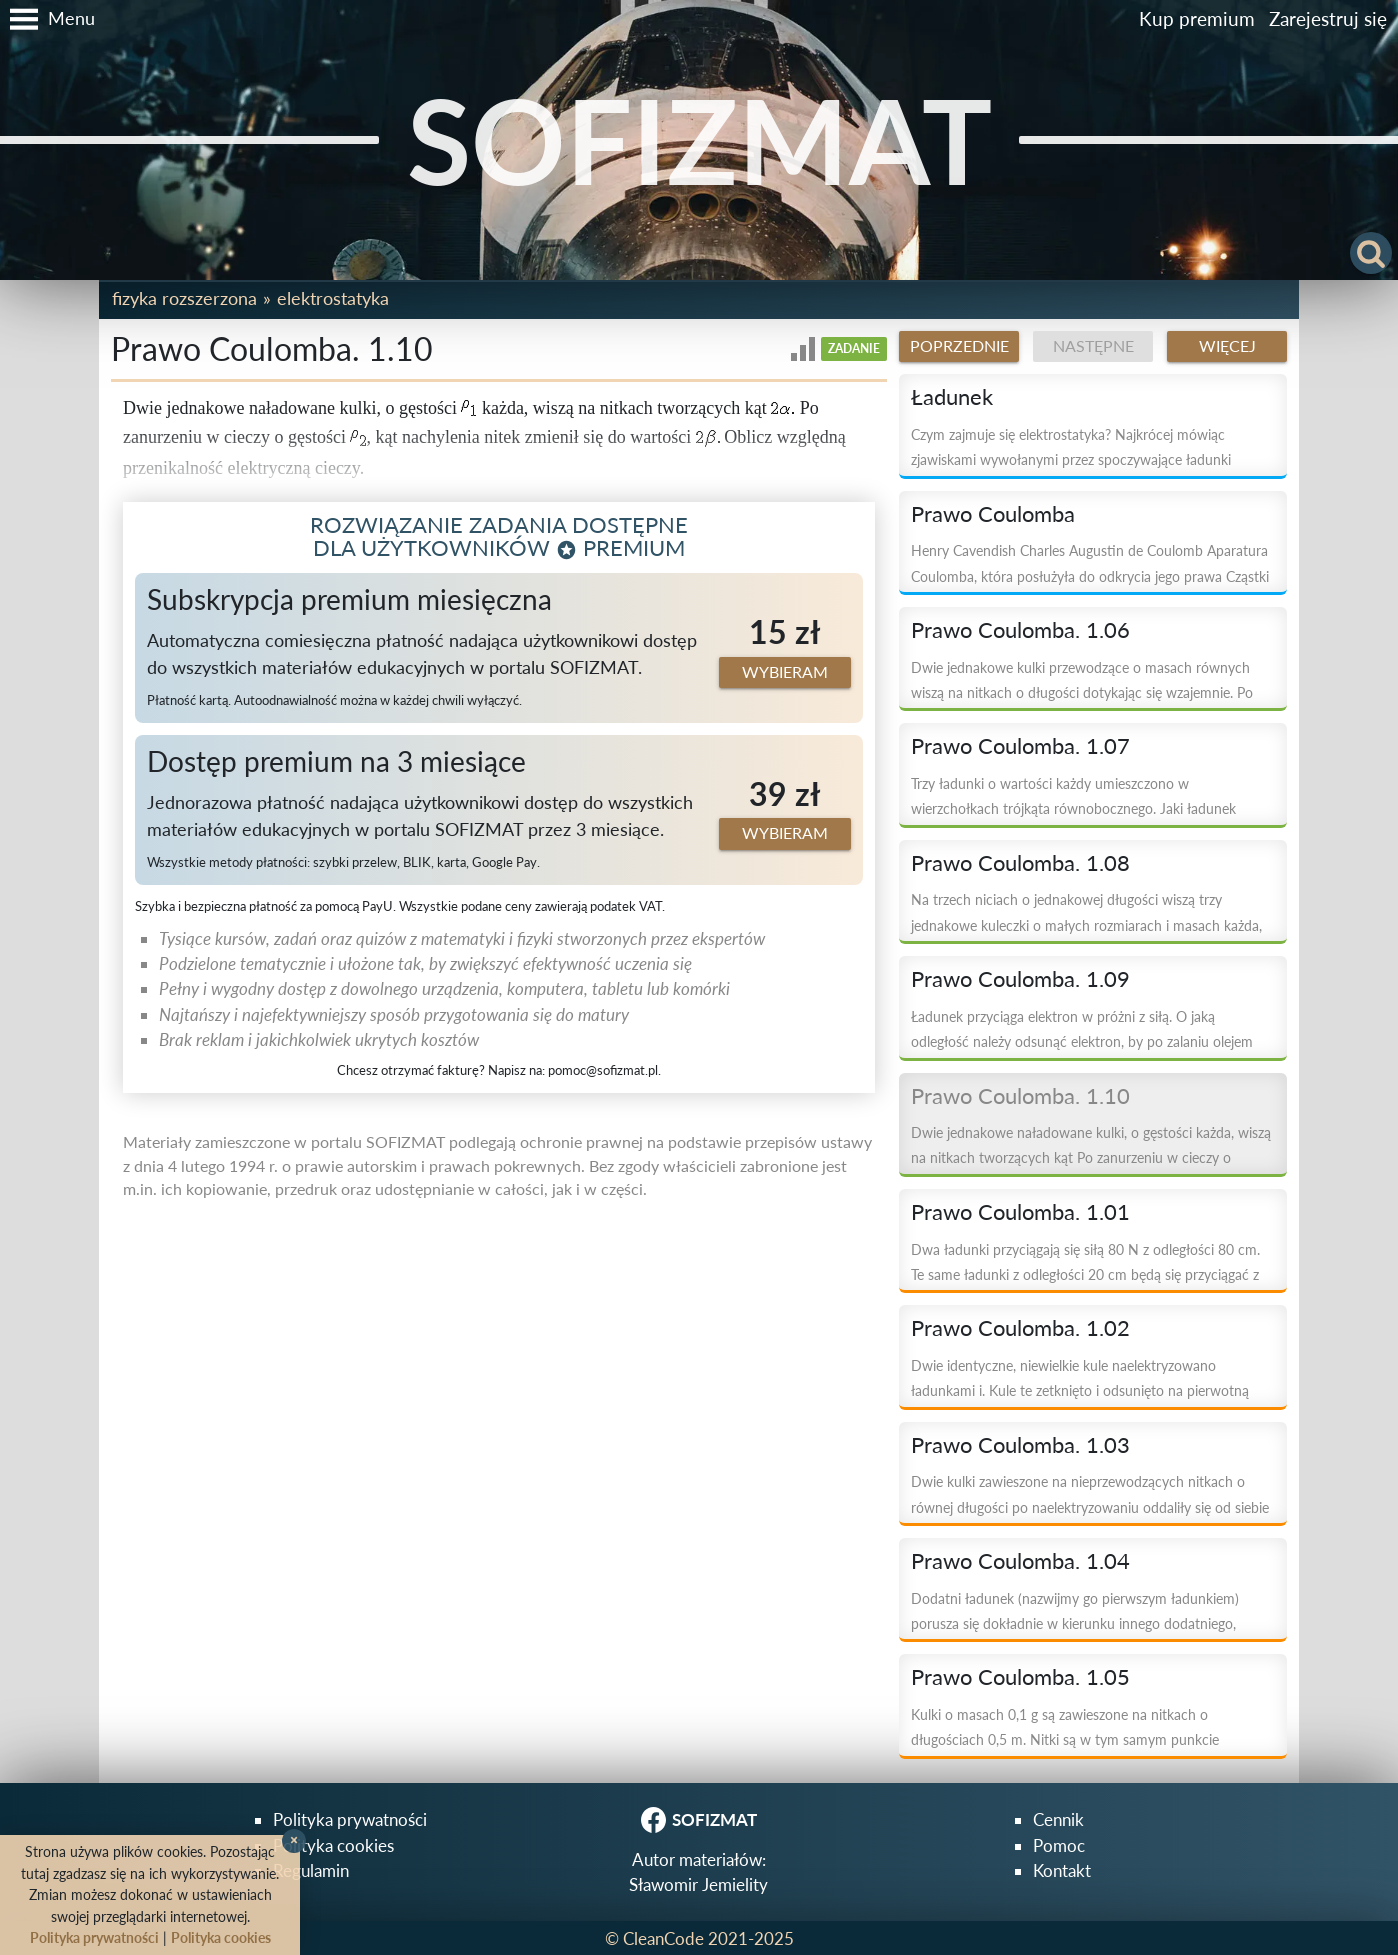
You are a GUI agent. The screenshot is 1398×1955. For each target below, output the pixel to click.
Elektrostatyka (333, 298)
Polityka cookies (333, 1845)
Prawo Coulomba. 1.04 (1020, 1561)
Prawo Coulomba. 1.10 (1020, 1096)
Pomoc (1059, 1845)
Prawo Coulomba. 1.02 (1020, 1328)
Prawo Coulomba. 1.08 (1020, 863)
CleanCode (663, 1938)
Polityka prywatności (350, 1819)
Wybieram (785, 672)
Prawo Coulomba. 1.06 (1020, 630)
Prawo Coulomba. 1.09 (1020, 979)
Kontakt (1062, 1870)
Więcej (1227, 346)
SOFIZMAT (699, 139)
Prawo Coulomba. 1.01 (1020, 1212)
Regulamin (311, 1870)
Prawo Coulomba (993, 514)
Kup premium (1197, 18)
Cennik (1058, 1819)
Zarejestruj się (1328, 18)
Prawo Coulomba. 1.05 (1020, 1677)
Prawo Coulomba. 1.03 (1020, 1445)
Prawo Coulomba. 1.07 (1020, 746)
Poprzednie (959, 346)
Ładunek (952, 397)
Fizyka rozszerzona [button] (184, 298)
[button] (47, 19)
